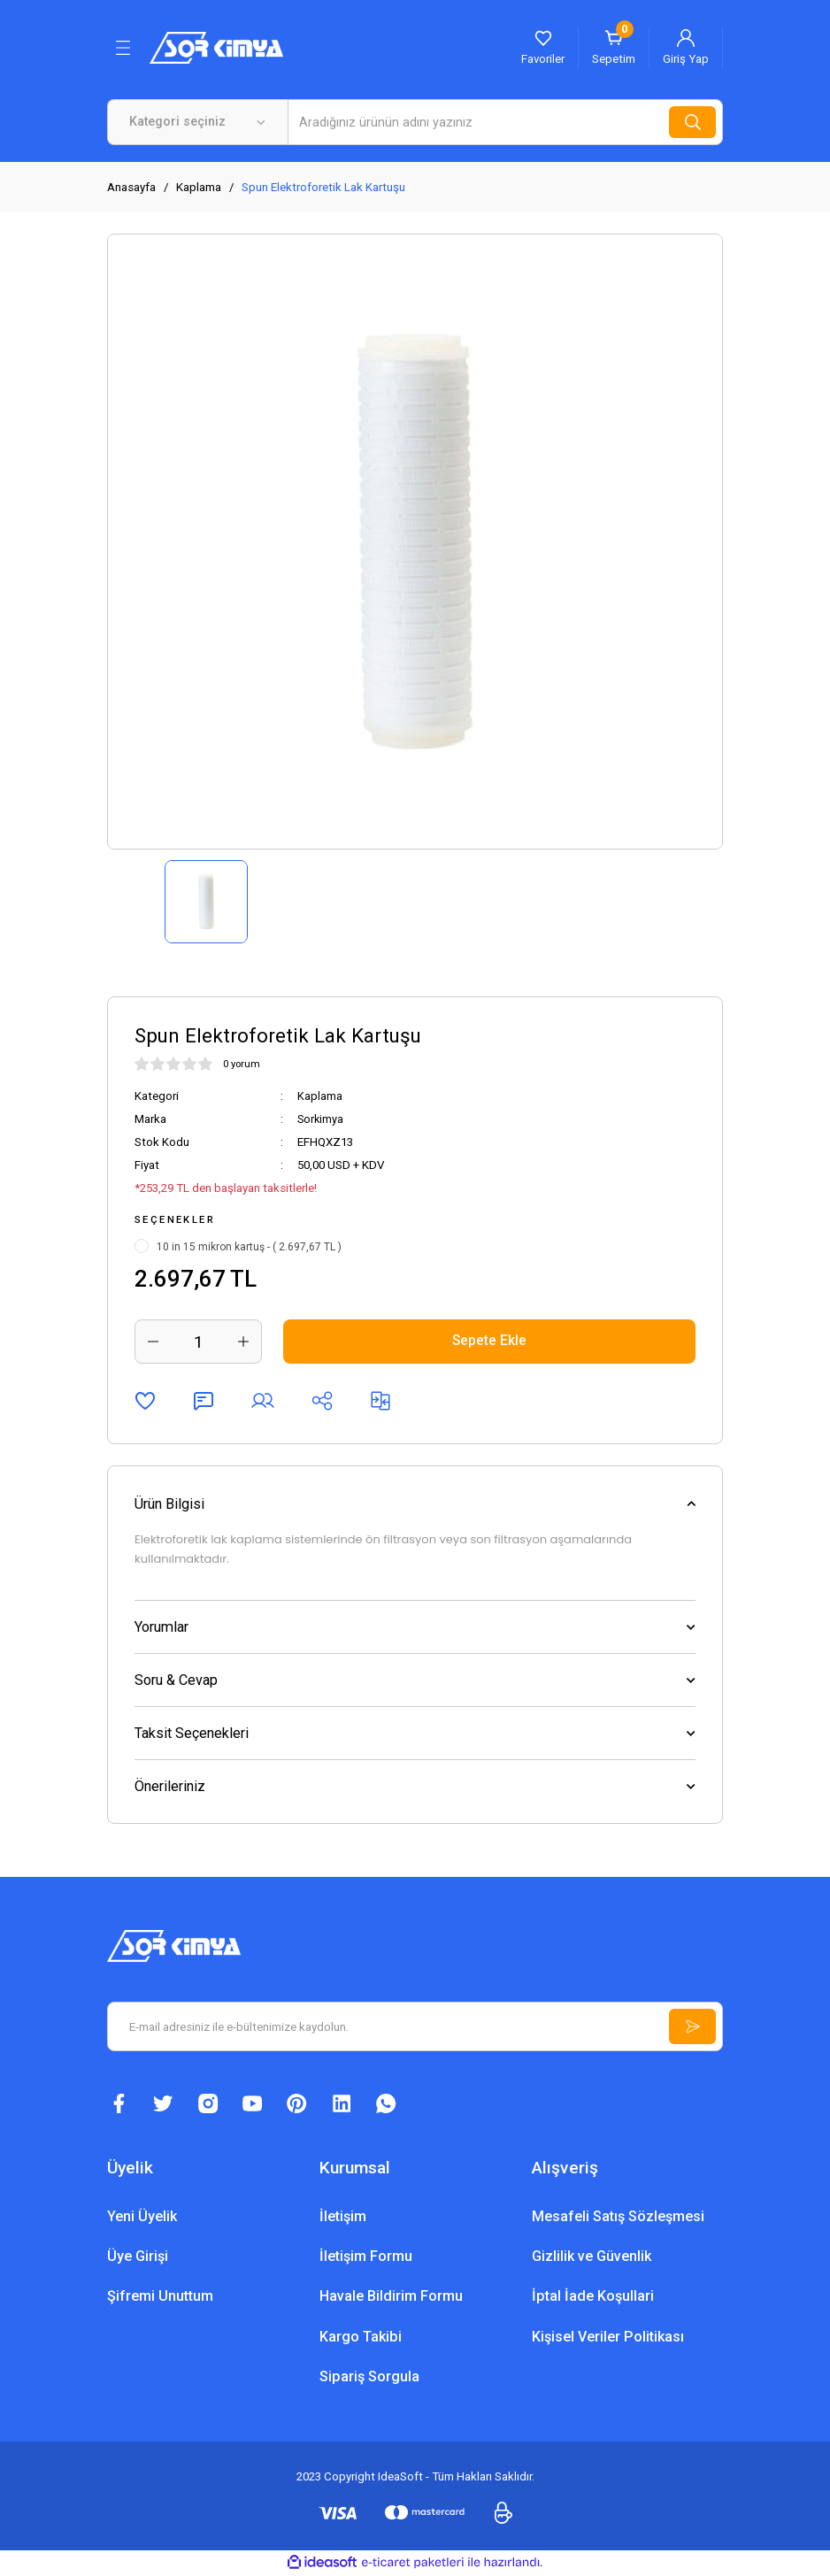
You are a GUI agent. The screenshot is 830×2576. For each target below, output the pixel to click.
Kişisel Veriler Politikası (608, 2337)
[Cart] (613, 48)
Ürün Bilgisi (169, 1504)
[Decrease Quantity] (153, 1341)
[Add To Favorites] (145, 1400)
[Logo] (216, 47)
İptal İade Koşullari (593, 2297)
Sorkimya (321, 1119)
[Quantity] (198, 1341)
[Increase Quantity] (243, 1341)
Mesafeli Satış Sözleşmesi (618, 2218)
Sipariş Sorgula (369, 2377)
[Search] (505, 122)
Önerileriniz (169, 1786)
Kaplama (319, 1096)
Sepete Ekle (489, 1341)
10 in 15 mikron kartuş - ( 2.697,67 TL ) (249, 1247)
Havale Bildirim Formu (391, 2297)
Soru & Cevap (176, 1680)
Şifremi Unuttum (160, 2297)
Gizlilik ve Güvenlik (591, 2257)
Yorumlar (161, 1627)
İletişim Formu (365, 2257)
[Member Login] (686, 48)
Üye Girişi (137, 2257)
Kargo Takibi (360, 2337)
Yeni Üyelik (142, 2218)
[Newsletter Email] (415, 2026)
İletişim (342, 2218)
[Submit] (691, 2026)
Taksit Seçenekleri (191, 1733)
